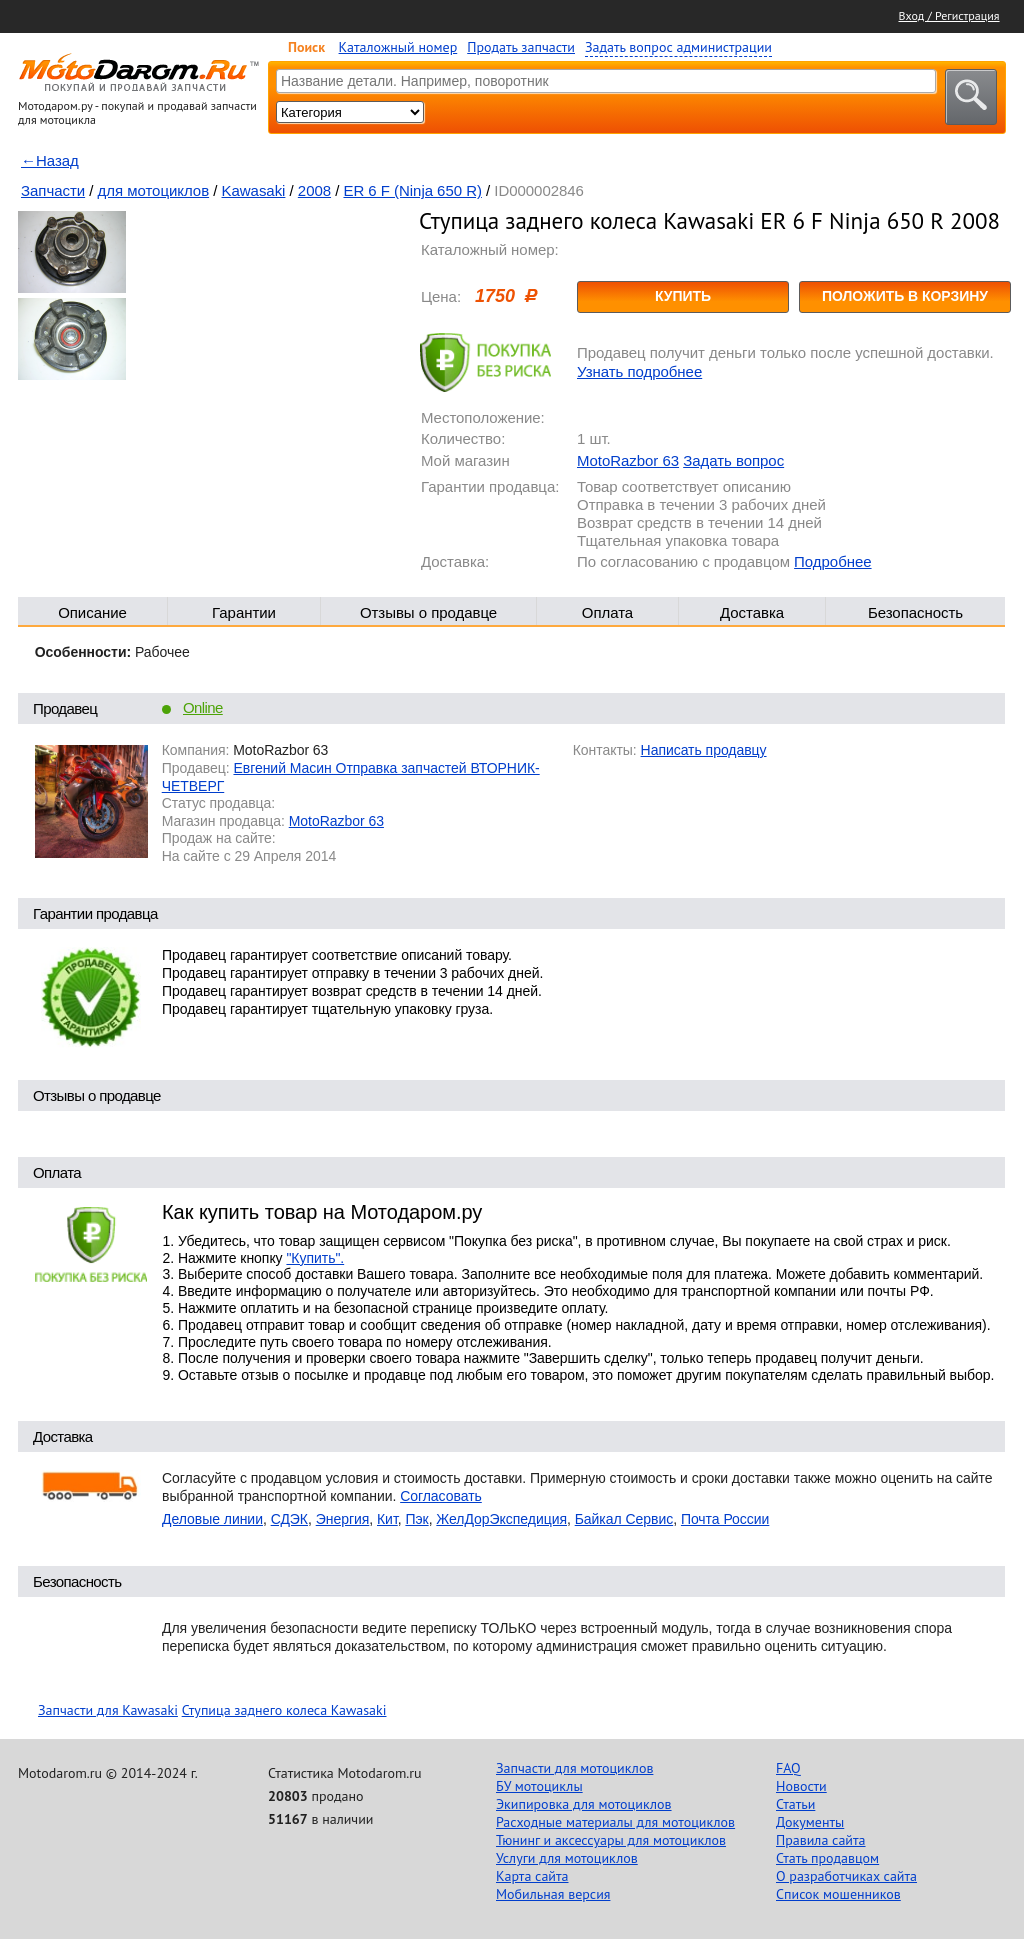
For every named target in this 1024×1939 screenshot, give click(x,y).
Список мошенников (838, 1894)
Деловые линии (212, 1519)
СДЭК (289, 1519)
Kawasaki (254, 190)
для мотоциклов (154, 190)
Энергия (343, 1519)
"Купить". (315, 1258)
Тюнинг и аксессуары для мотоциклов (611, 1840)
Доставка (752, 612)
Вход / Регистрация (949, 15)
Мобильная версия (553, 1894)
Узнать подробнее (639, 371)
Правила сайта (821, 1840)
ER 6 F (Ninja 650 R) (412, 190)
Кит (387, 1519)
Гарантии (244, 612)
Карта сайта (532, 1876)
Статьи (795, 1804)
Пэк (416, 1519)
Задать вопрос (733, 460)
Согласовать (441, 1496)
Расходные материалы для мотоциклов (615, 1822)
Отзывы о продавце (428, 612)
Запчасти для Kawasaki (108, 1710)
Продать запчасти (521, 47)
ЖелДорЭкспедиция (501, 1519)
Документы (810, 1822)
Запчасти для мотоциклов (574, 1768)
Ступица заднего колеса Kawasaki (284, 1710)
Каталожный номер (398, 47)
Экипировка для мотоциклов (584, 1804)
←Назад (50, 160)
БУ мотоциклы (539, 1786)
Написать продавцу (704, 750)
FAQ (788, 1768)
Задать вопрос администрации (678, 47)
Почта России (725, 1519)
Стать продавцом (827, 1858)
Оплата (607, 612)
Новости (801, 1786)
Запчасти (53, 190)
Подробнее (832, 561)
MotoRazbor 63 (628, 460)
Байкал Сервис (624, 1519)
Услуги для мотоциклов (567, 1858)
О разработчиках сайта (846, 1876)
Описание (92, 612)
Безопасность (915, 612)
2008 (314, 190)
